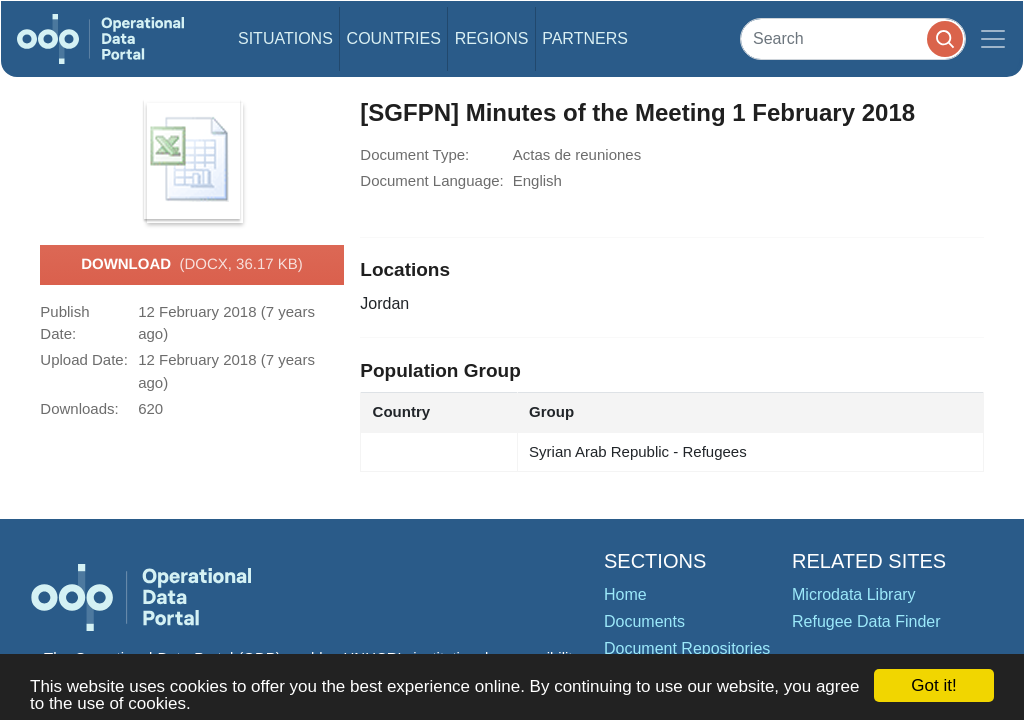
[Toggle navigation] (993, 39)
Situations (285, 38)
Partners (585, 38)
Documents (644, 621)
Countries (394, 38)
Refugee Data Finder (866, 621)
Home (625, 594)
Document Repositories (687, 648)
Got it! (933, 685)
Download (192, 265)
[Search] (853, 38)
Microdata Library (854, 594)
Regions (492, 38)
